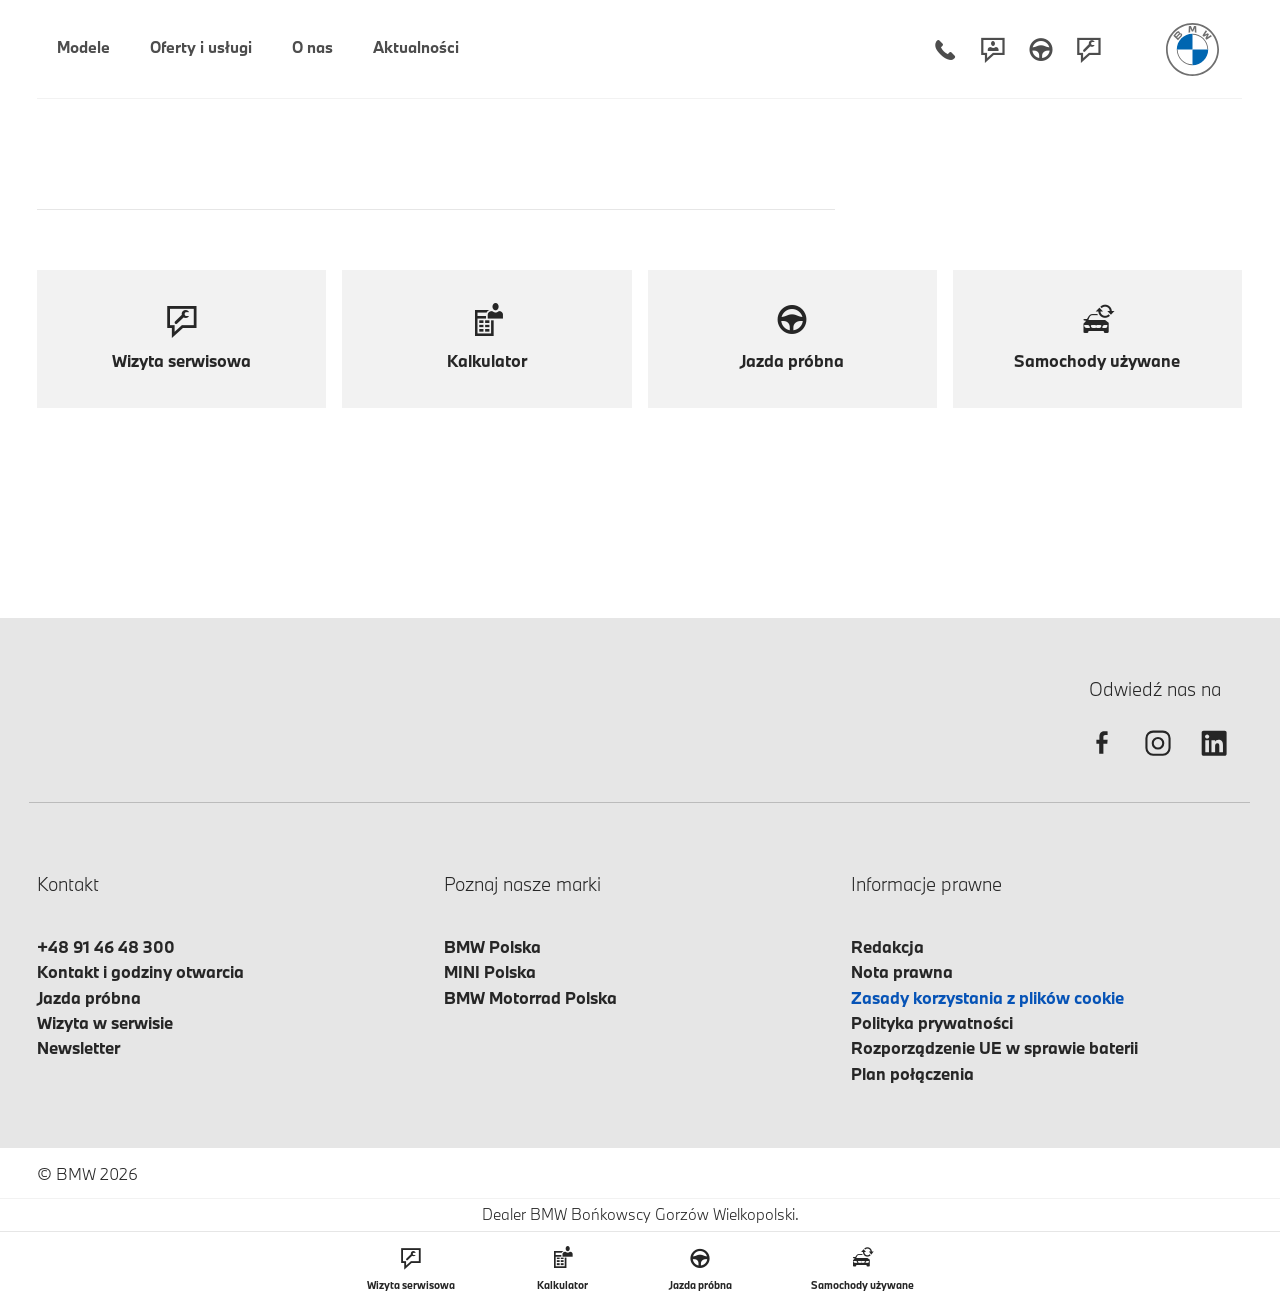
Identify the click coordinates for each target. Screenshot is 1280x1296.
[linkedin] (1214, 760)
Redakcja (887, 946)
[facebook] (1102, 760)
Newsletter (78, 1047)
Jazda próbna (89, 997)
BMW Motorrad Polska (530, 997)
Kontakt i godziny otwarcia (140, 971)
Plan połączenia (912, 1073)
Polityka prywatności (932, 1022)
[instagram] (1158, 760)
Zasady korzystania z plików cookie (987, 997)
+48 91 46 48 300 (106, 946)
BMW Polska (492, 946)
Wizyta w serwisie (105, 1022)
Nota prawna (902, 971)
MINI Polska (490, 971)
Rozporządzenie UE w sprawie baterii (994, 1047)
